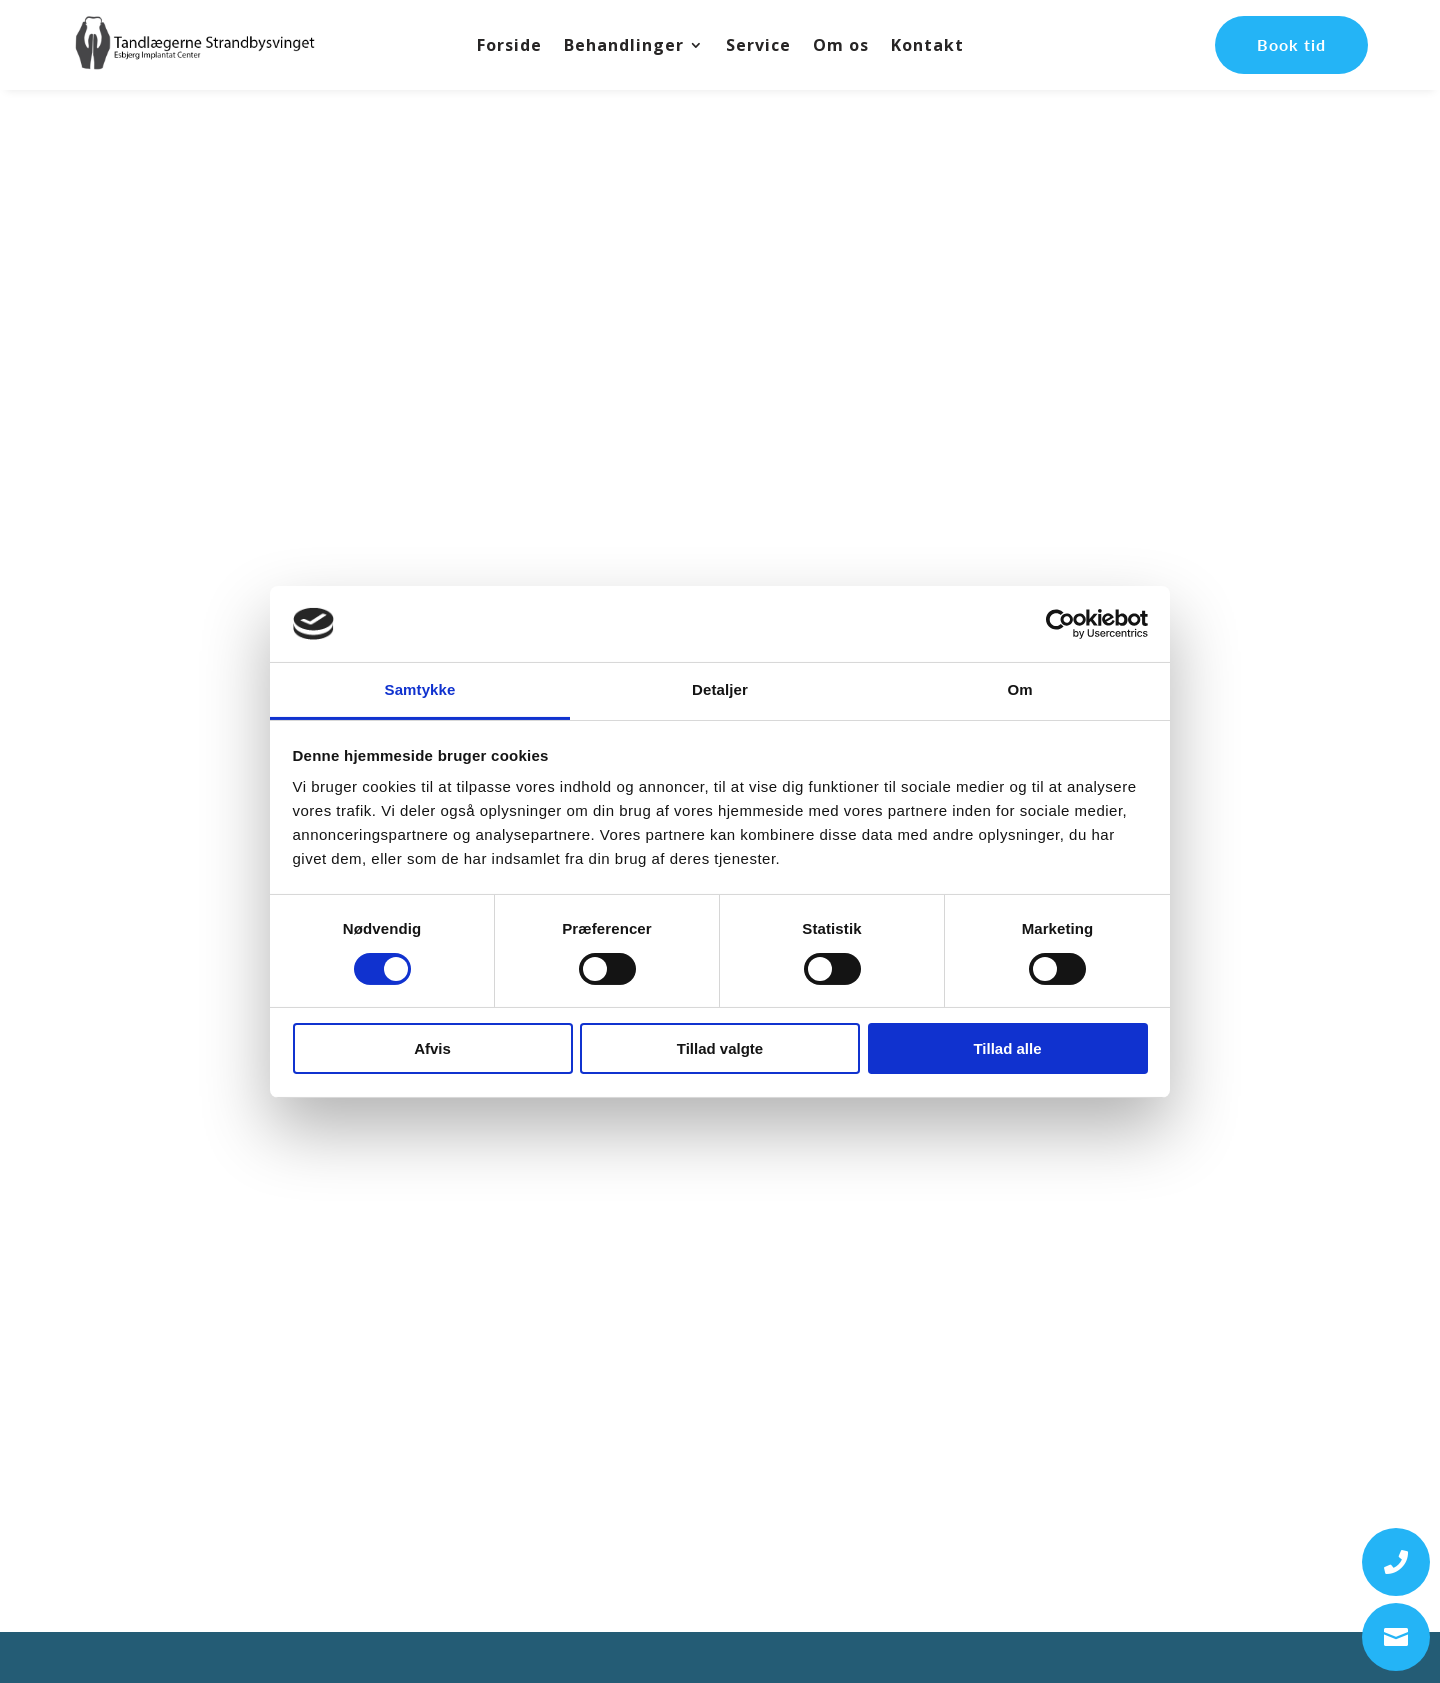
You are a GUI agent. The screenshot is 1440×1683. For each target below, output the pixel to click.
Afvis (432, 1048)
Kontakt (927, 47)
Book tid (1291, 44)
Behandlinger (624, 47)
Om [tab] (1019, 689)
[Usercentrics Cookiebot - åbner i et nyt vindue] (1060, 624)
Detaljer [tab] (720, 689)
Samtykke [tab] (420, 689)
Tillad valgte (720, 1048)
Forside (509, 47)
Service (758, 47)
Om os (841, 47)
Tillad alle (1007, 1048)
